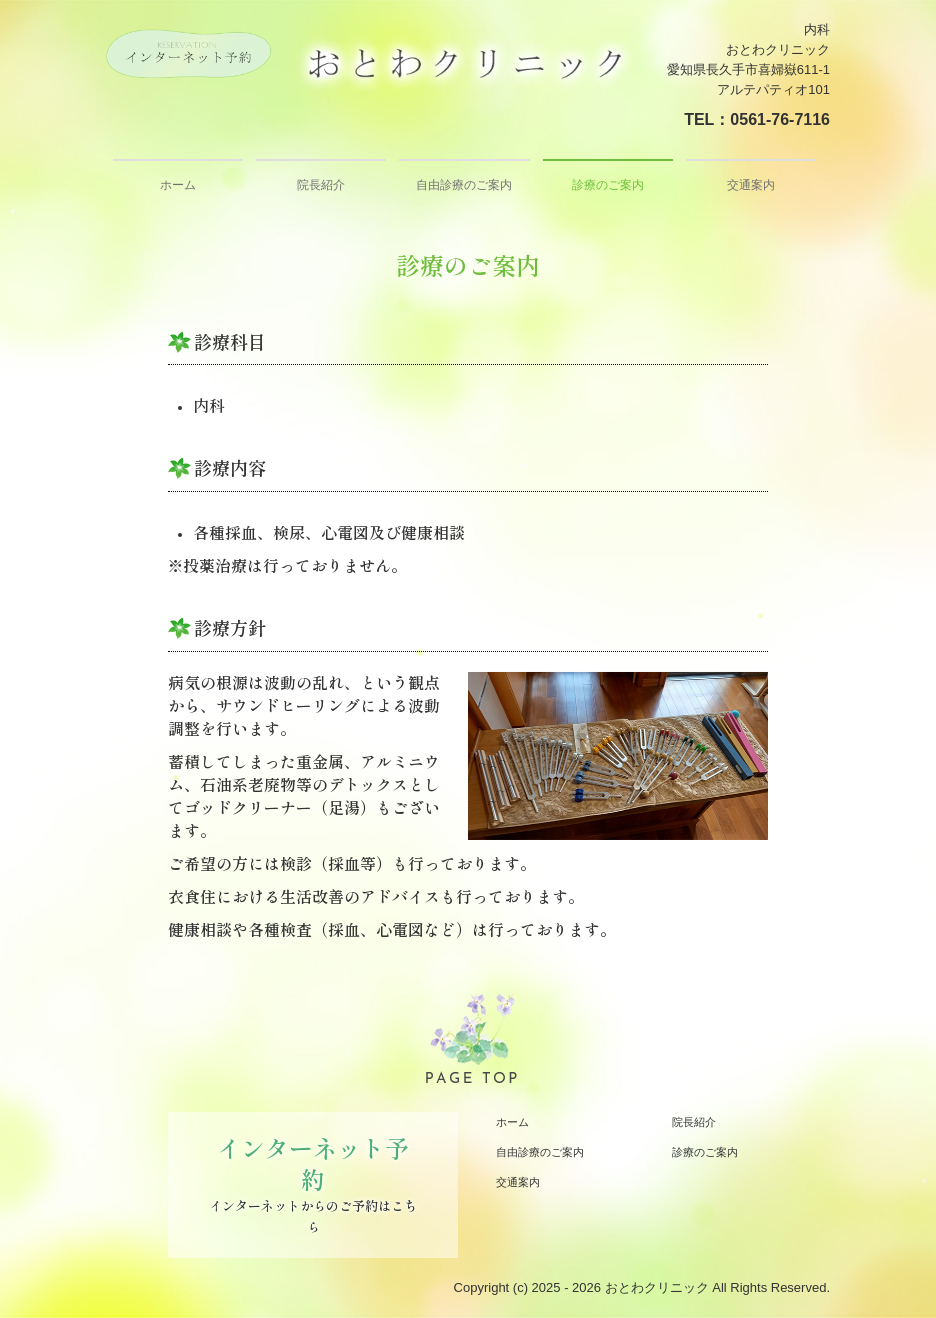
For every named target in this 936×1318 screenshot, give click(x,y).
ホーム (178, 185)
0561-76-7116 (780, 119)
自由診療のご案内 (464, 185)
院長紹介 (321, 185)
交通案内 (751, 185)
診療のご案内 (608, 185)
